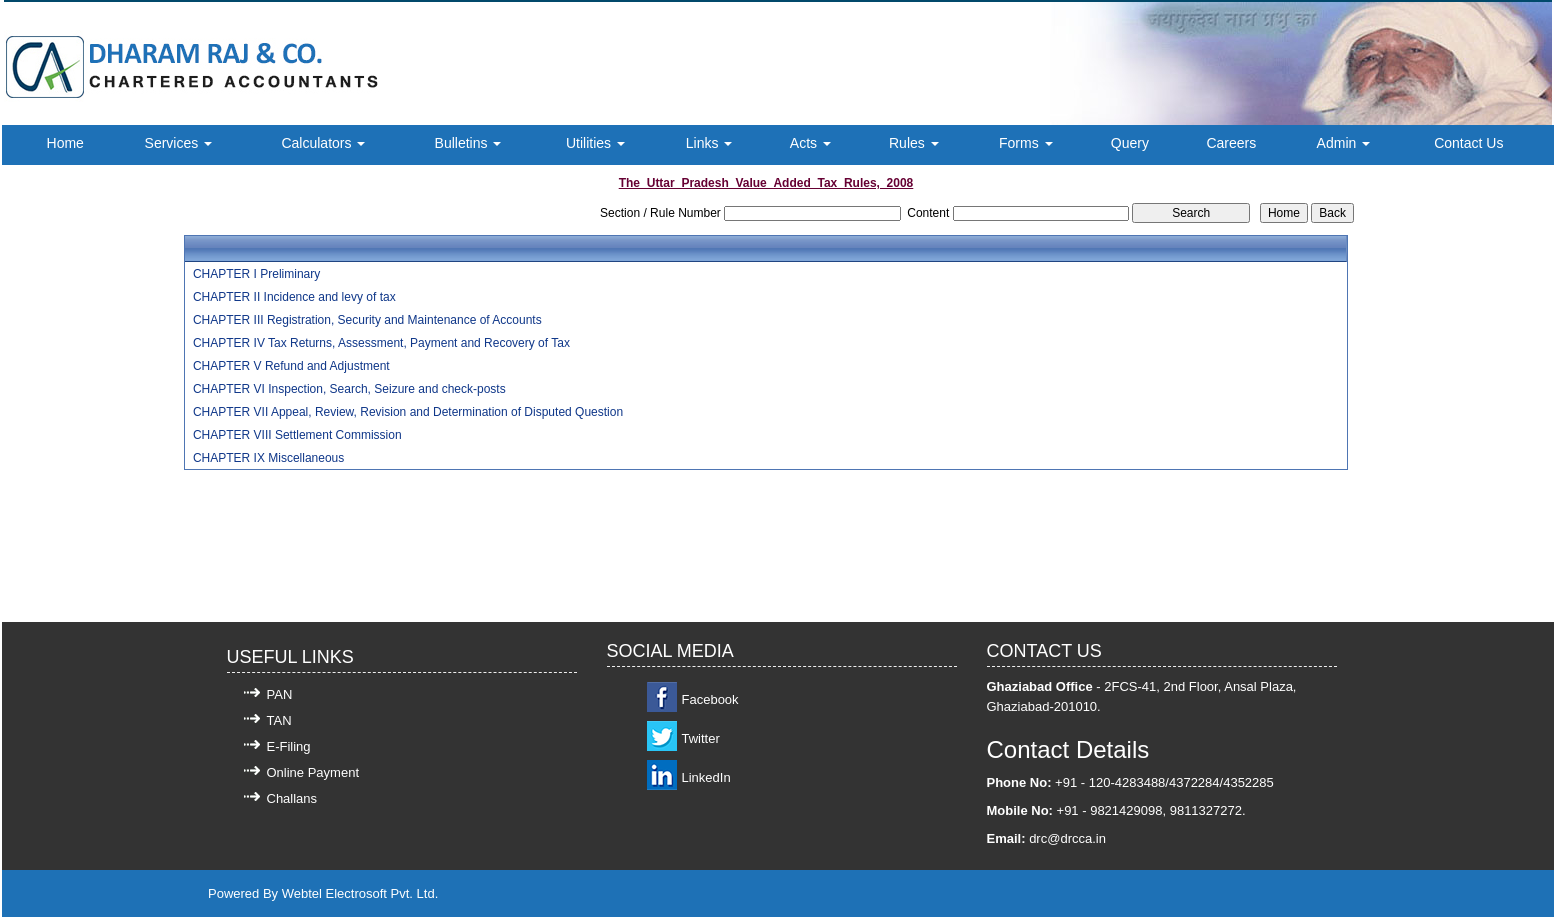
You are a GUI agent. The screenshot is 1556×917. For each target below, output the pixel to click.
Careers (1231, 143)
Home (65, 143)
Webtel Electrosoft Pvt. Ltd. (360, 893)
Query (1130, 143)
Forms (1026, 143)
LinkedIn (706, 777)
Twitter (701, 738)
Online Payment (313, 772)
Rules (914, 143)
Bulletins (468, 143)
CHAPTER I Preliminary (256, 274)
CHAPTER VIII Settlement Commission (297, 435)
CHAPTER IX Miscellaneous (268, 458)
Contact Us (1468, 143)
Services (179, 143)
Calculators (323, 143)
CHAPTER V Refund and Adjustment (291, 366)
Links (709, 143)
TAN (279, 720)
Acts (810, 143)
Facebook (710, 699)
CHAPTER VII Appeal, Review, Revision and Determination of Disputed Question (408, 412)
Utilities (595, 143)
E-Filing (289, 746)
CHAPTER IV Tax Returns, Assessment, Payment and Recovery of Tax (381, 343)
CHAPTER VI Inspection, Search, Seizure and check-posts (349, 389)
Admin (1344, 143)
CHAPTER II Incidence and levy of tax (294, 297)
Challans (292, 798)
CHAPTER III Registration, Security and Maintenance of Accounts (367, 320)
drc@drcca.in (1067, 838)
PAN (280, 694)
